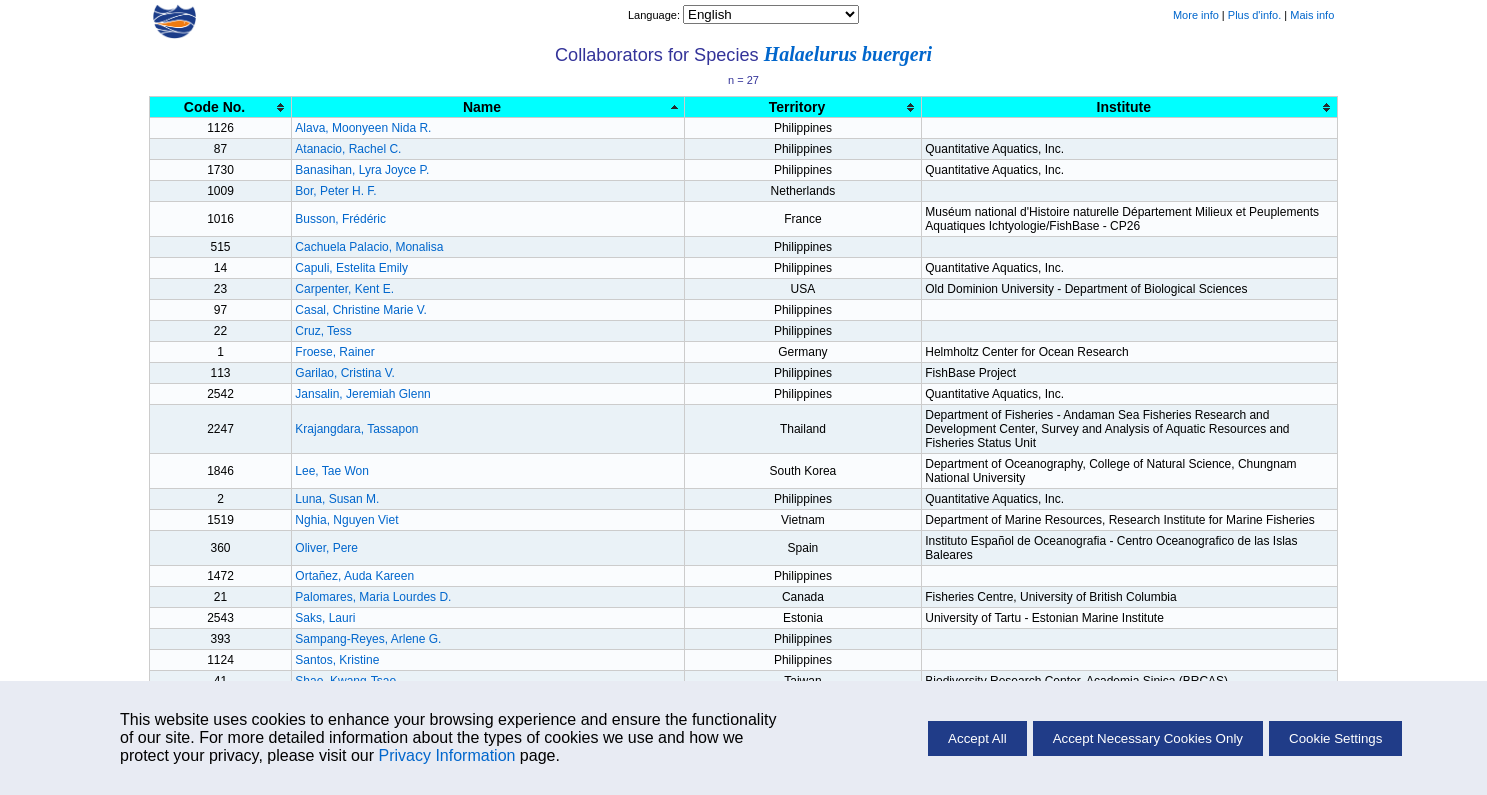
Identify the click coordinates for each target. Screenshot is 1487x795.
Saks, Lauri (325, 618)
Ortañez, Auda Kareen (354, 576)
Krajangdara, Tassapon (356, 429)
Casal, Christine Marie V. (361, 310)
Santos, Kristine (337, 660)
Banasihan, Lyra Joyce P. (362, 170)
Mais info (1312, 15)
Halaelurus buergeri (848, 54)
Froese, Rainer (334, 352)
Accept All (977, 738)
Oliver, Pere (326, 548)
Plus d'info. (1254, 15)
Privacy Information (446, 755)
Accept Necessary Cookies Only (1148, 738)
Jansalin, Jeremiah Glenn (362, 394)
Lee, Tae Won (332, 471)
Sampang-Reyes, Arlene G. (368, 639)
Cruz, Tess (323, 331)
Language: (655, 15)
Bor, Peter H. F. (335, 191)
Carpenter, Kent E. (344, 289)
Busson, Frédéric (340, 219)
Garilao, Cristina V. (345, 373)
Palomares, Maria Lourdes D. (373, 597)
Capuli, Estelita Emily (351, 268)
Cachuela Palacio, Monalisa (369, 247)
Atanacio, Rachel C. (348, 149)
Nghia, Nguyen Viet (346, 520)
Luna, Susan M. (337, 499)
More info (1196, 15)
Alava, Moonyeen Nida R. (363, 128)
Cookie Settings (1335, 738)
